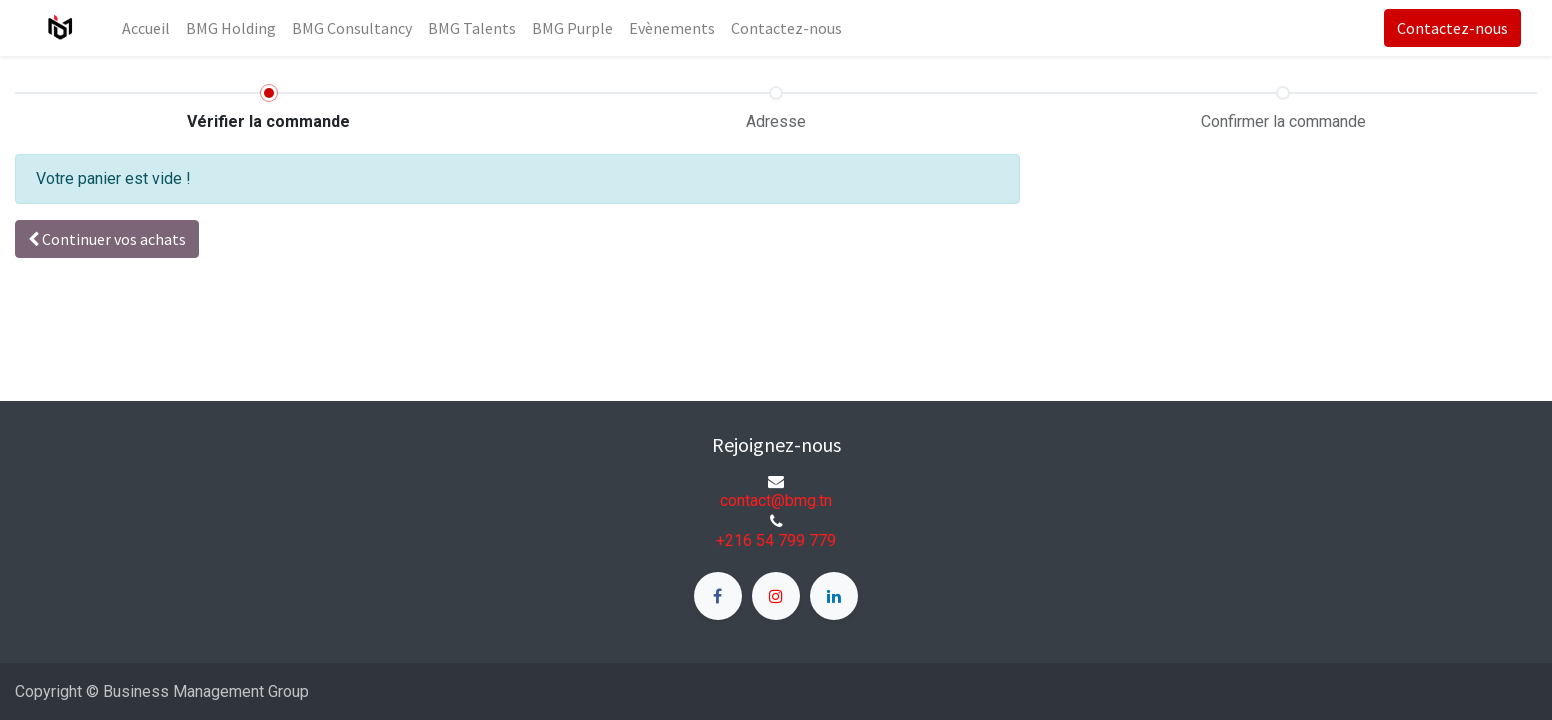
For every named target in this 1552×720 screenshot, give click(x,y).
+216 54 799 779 (776, 540)
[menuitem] (146, 28)
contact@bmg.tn (776, 500)
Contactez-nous (1452, 28)
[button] (107, 239)
